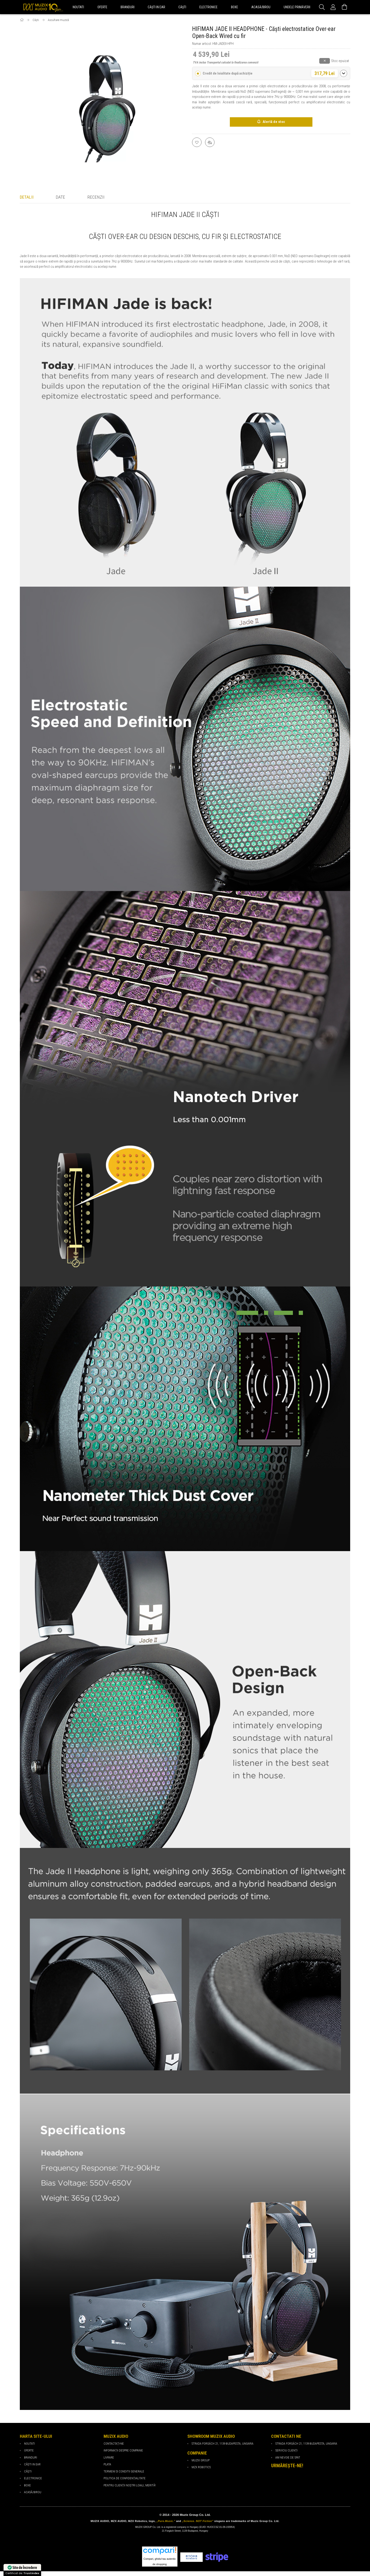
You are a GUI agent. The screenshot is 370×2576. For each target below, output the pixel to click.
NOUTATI (29, 2443)
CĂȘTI (28, 2471)
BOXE (27, 2485)
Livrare (109, 2457)
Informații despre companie (123, 2450)
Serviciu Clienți (286, 2450)
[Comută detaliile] (343, 73)
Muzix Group (201, 2460)
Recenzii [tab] (96, 197)
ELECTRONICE (33, 2478)
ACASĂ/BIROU (32, 2492)
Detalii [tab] (27, 197)
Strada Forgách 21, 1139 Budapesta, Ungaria (306, 2443)
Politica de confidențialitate (125, 2478)
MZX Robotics (201, 2467)
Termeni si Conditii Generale (124, 2471)
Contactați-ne (114, 2443)
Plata (107, 2464)
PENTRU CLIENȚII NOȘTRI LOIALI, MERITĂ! (130, 2485)
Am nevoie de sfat (287, 2457)
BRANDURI (30, 2457)
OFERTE (29, 2450)
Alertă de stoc (273, 122)
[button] (271, 73)
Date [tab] (60, 197)
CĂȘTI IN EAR (32, 2464)
